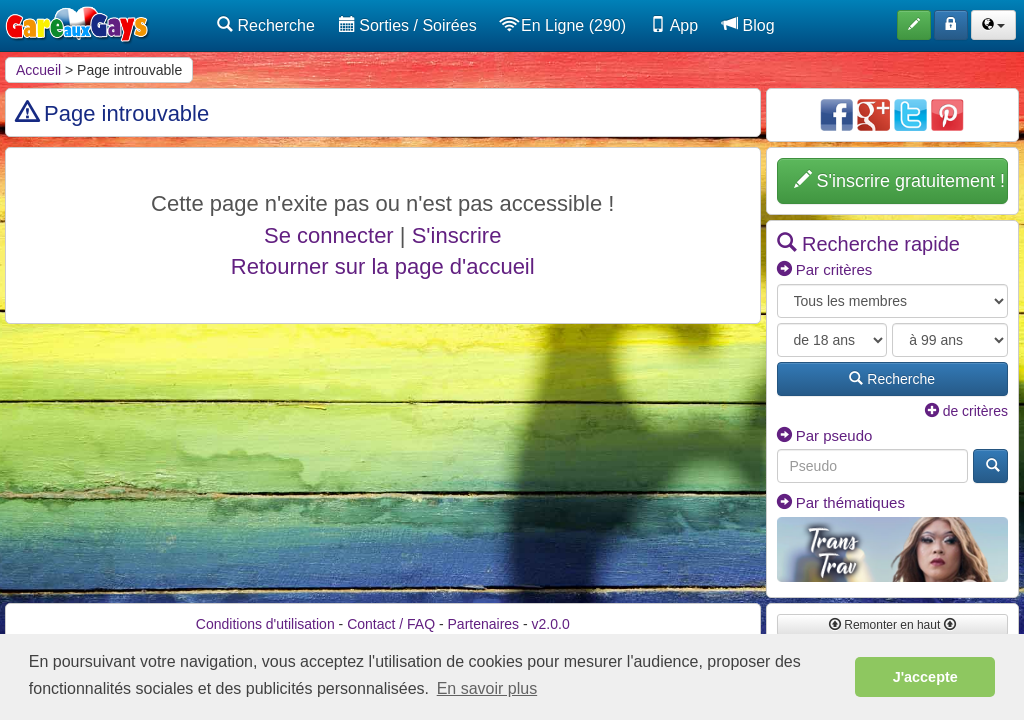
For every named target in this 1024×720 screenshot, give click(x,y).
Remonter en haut (892, 625)
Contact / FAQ (391, 624)
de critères (966, 411)
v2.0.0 (551, 624)
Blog (748, 25)
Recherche (266, 25)
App (674, 25)
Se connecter (329, 235)
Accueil (38, 70)
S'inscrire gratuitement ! (900, 180)
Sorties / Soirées (408, 25)
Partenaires (484, 624)
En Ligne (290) (563, 25)
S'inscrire (457, 235)
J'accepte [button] (925, 677)
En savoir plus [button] (487, 688)
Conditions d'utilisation (265, 624)
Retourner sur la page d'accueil (383, 266)
